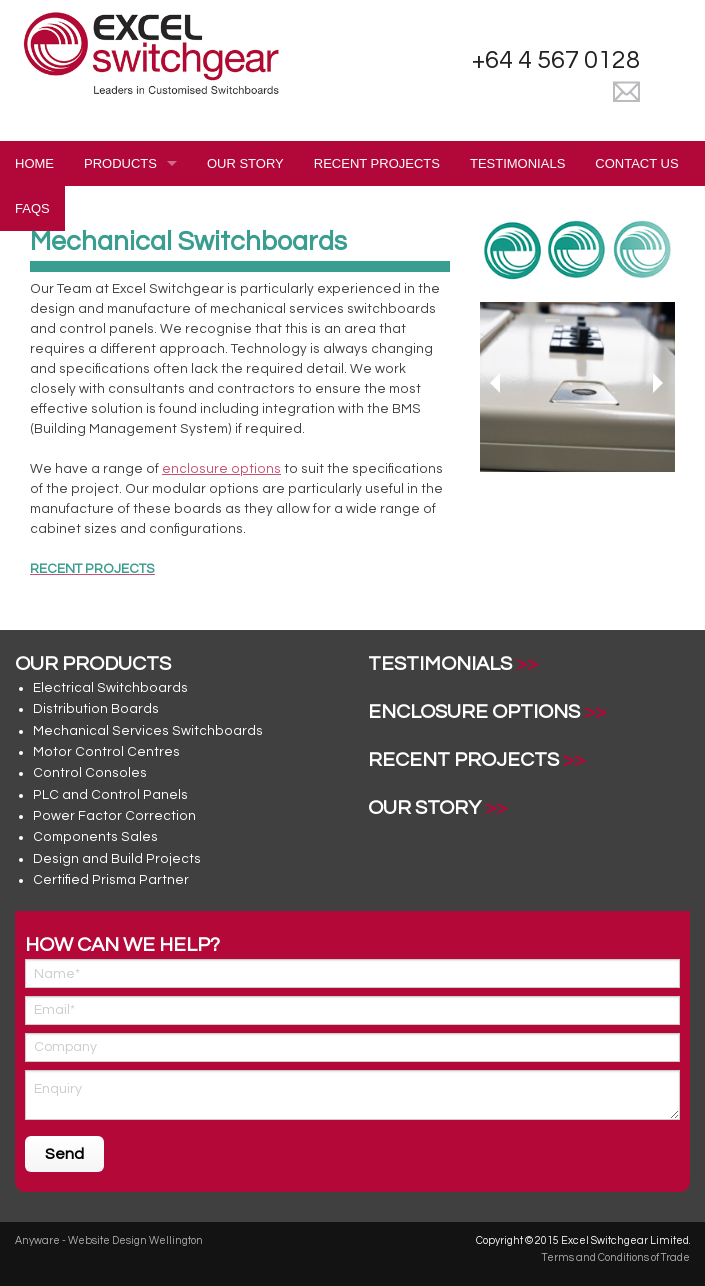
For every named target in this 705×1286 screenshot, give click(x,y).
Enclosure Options (474, 712)
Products (120, 163)
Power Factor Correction (114, 816)
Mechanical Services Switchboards (148, 731)
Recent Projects (377, 163)
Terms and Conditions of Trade (616, 1257)
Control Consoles (90, 773)
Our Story (245, 163)
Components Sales (95, 837)
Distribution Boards (96, 709)
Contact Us (636, 163)
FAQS (32, 208)
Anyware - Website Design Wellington (109, 1240)
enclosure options (221, 469)
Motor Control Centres (106, 752)
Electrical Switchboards (110, 688)
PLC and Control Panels (110, 795)
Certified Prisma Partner (111, 880)
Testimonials (517, 163)
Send (64, 1154)
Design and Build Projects (117, 859)
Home (34, 163)
